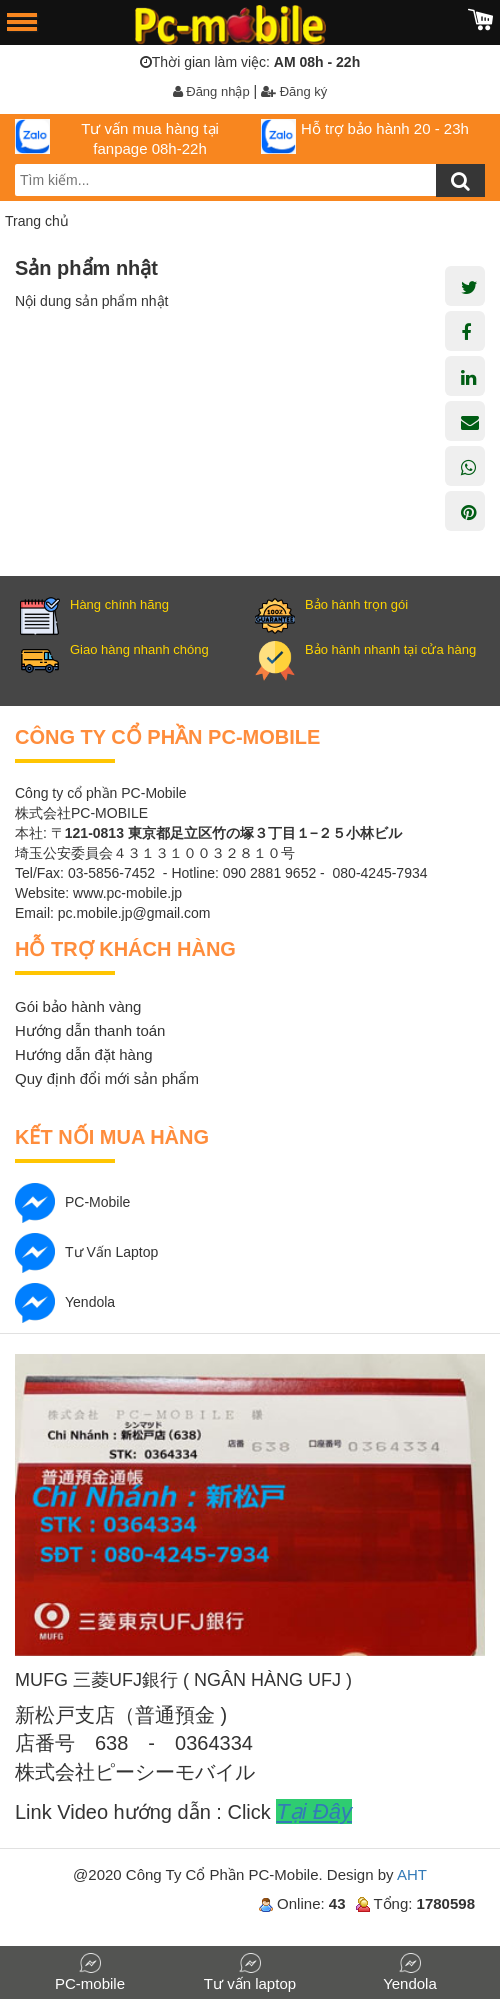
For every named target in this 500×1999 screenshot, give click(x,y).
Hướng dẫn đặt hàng (84, 1054)
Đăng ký (294, 91)
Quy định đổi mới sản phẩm (107, 1078)
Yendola (65, 1302)
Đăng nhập (211, 91)
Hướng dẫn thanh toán (90, 1030)
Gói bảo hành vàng (78, 1006)
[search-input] (250, 180)
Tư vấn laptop (86, 1252)
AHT (412, 1874)
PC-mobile (72, 1202)
